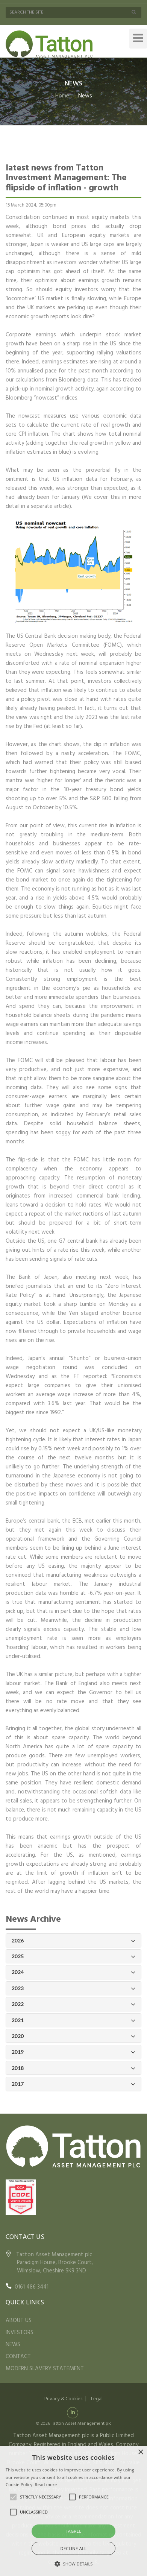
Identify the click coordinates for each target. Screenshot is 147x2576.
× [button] (140, 2452)
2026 (73, 1940)
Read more (46, 2484)
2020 (73, 2036)
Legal (97, 2399)
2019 (73, 2052)
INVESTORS (19, 2332)
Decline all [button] (74, 2548)
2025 (73, 1956)
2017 (73, 2084)
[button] (74, 2563)
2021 (73, 2020)
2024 (73, 1972)
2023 (73, 1988)
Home (62, 95)
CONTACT (18, 2356)
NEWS (13, 2344)
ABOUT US (19, 2320)
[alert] (73, 2511)
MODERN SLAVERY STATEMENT (45, 2368)
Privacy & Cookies (63, 2399)
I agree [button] (73, 2531)
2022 (73, 2004)
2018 (73, 2068)
